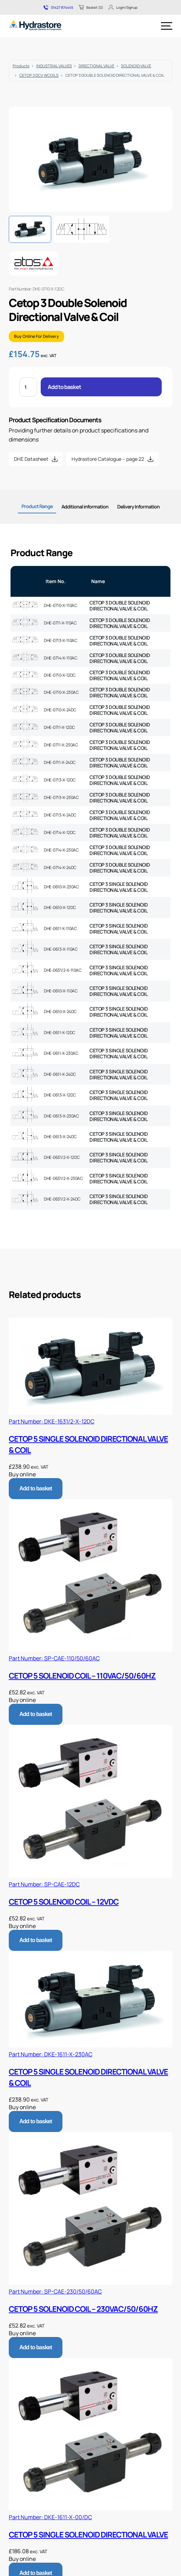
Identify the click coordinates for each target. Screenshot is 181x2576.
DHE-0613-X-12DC (60, 1095)
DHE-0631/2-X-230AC (63, 1178)
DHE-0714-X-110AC (60, 658)
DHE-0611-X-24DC (60, 1074)
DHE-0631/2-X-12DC (62, 1157)
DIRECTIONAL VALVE (96, 65)
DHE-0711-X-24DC (60, 762)
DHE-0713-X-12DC (60, 780)
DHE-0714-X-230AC (61, 850)
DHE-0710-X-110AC (60, 605)
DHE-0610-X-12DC (60, 907)
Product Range (37, 506)
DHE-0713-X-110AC (60, 640)
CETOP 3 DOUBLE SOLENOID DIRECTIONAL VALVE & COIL (119, 605)
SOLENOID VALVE (136, 65)
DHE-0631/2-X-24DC (62, 1199)
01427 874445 (58, 7)
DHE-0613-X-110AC (61, 949)
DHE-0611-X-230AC (61, 1053)
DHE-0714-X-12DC (60, 832)
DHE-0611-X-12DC (59, 1033)
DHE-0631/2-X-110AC (62, 970)
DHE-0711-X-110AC (60, 623)
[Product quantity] (28, 387)
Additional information (84, 506)
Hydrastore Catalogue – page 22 (108, 459)
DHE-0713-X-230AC (61, 797)
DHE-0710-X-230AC (61, 692)
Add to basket (64, 387)
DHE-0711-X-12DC (59, 727)
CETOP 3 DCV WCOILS (39, 75)
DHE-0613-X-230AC (61, 1116)
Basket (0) (91, 7)
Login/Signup (123, 7)
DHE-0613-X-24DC (60, 1137)
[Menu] (166, 26)
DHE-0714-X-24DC (60, 867)
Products (21, 65)
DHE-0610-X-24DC (60, 1011)
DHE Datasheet (31, 459)
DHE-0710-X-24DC (60, 710)
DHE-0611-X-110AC (60, 928)
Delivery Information (138, 506)
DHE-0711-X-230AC (61, 745)
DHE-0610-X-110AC (61, 991)
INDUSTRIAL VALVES (54, 65)
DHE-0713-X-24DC (60, 815)
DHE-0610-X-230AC (61, 887)
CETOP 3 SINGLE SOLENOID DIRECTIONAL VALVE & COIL (118, 887)
